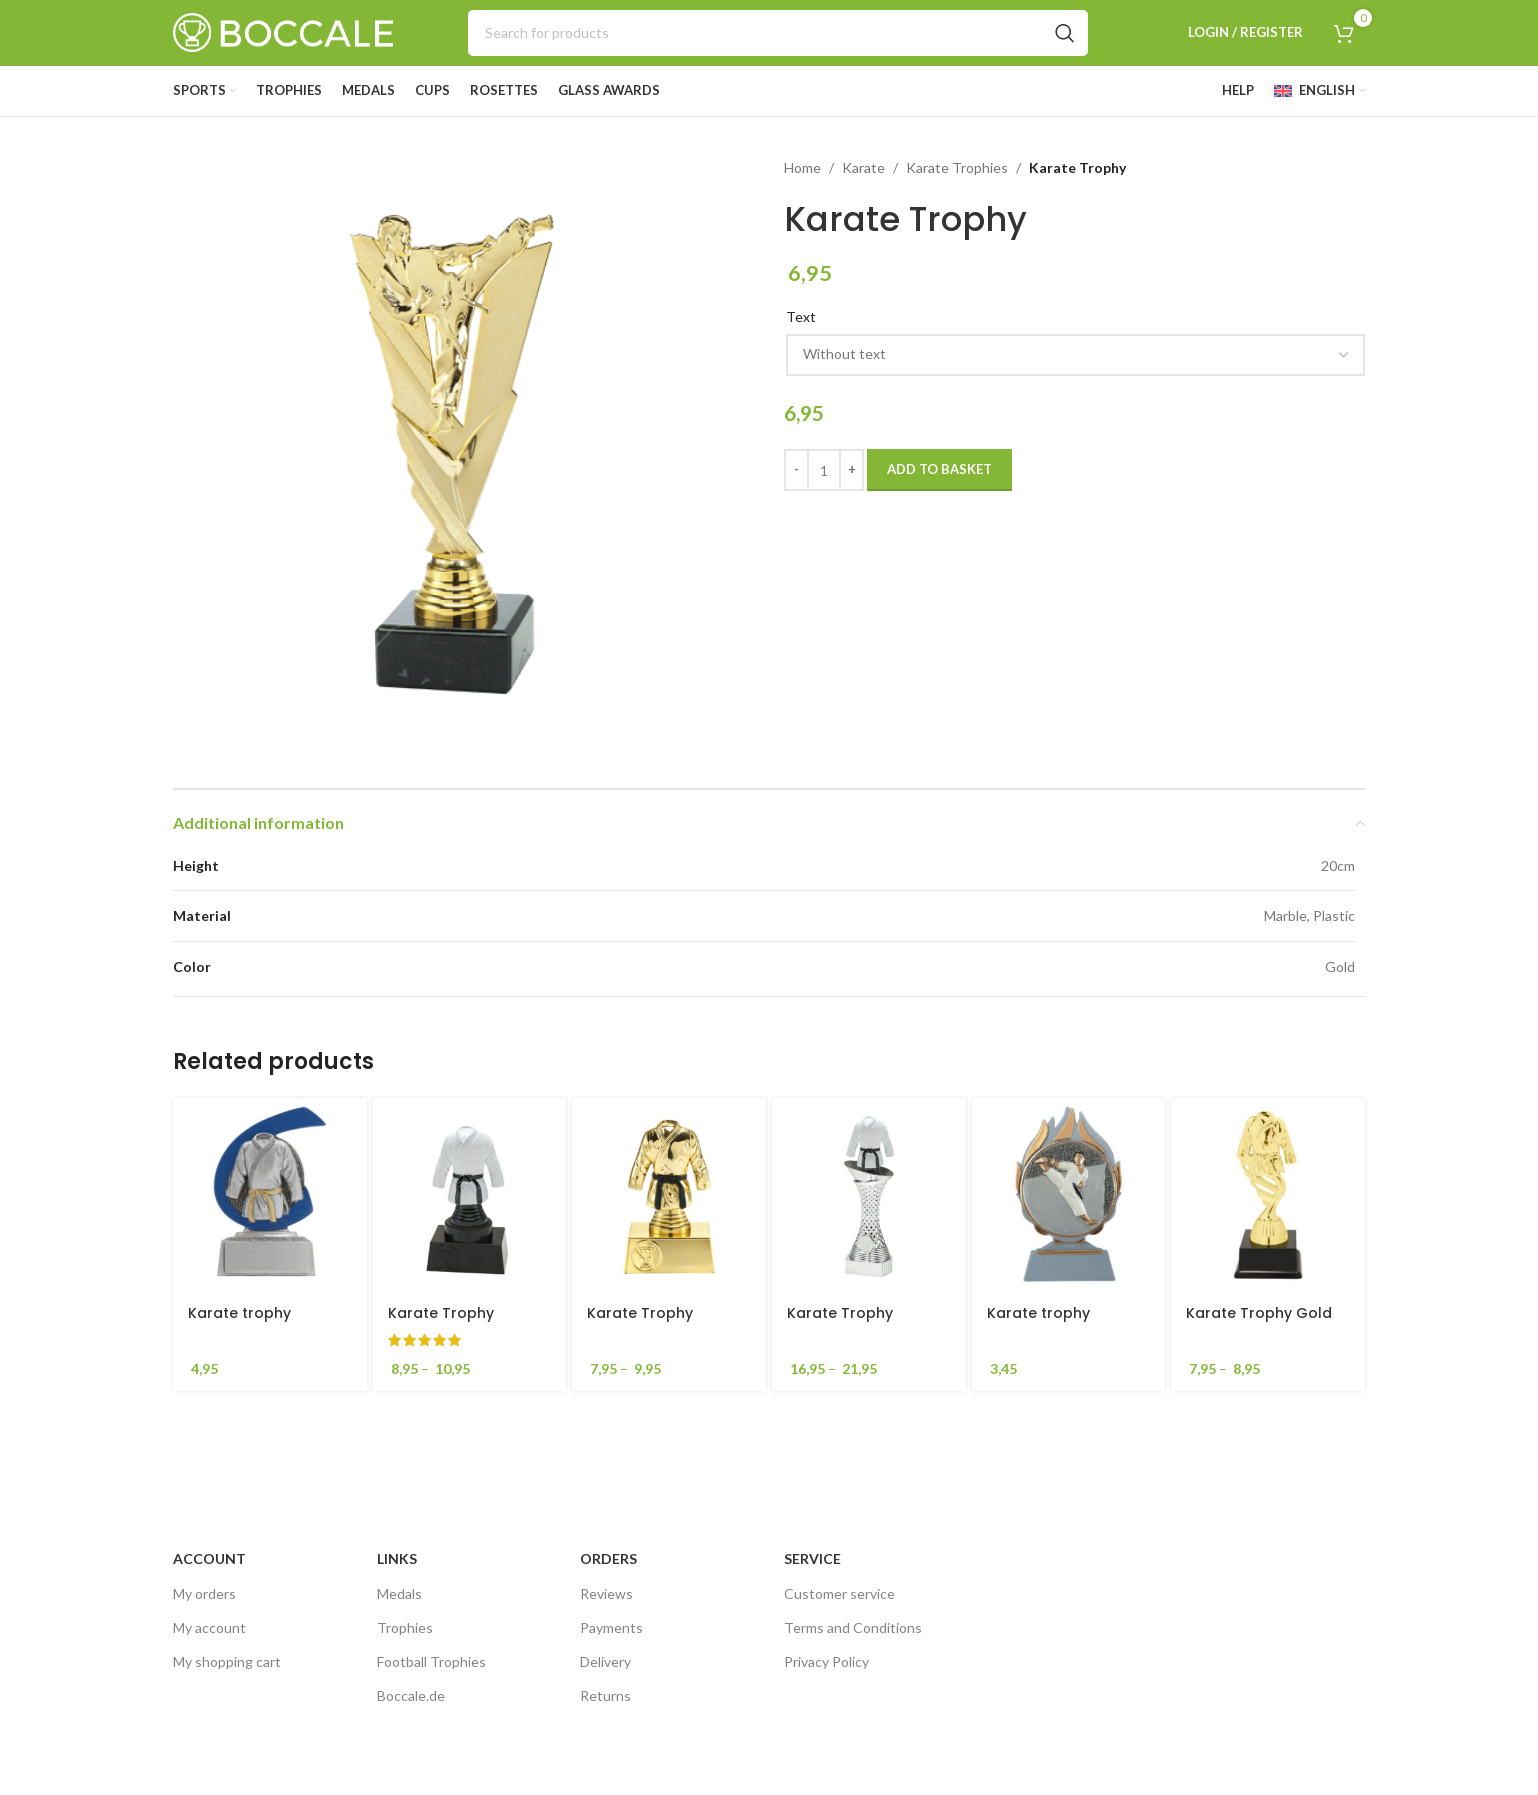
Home (802, 167)
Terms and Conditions (853, 1627)
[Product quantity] (824, 470)
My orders (204, 1593)
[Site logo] (283, 30)
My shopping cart (227, 1661)
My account (209, 1627)
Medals (399, 1593)
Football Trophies (431, 1661)
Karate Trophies (957, 167)
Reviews (606, 1593)
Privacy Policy (826, 1661)
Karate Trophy (441, 1313)
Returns (605, 1695)
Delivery (605, 1661)
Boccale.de (411, 1695)
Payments (611, 1627)
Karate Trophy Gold (1259, 1313)
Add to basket (939, 469)
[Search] (778, 33)
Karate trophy (239, 1313)
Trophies (405, 1627)
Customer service (839, 1593)
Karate (863, 167)
